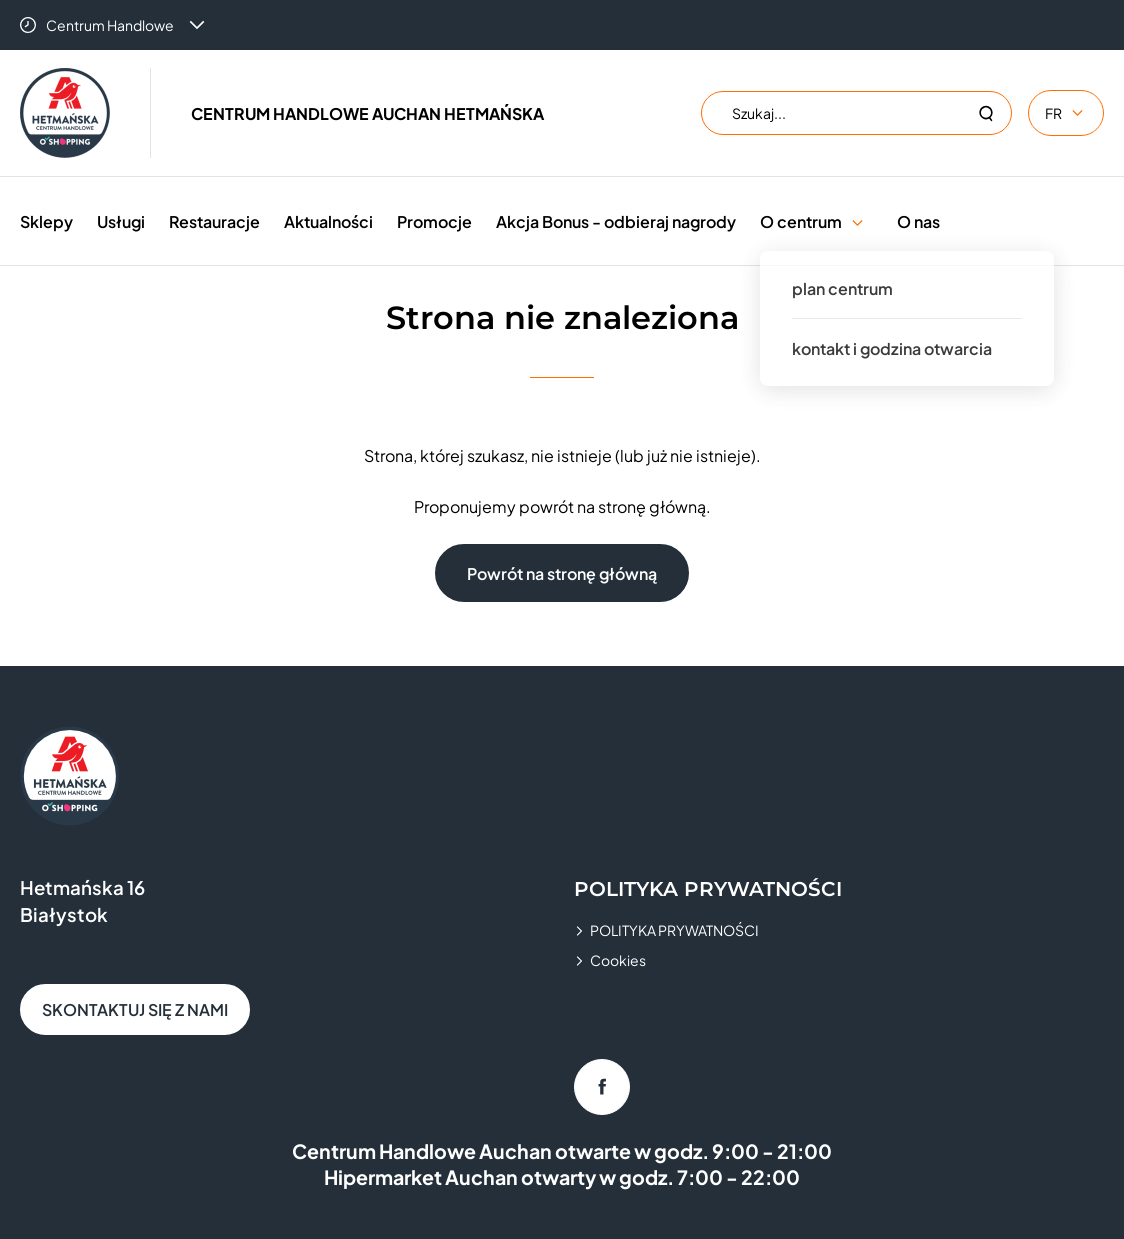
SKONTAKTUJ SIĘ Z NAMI (135, 1009)
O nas (918, 221)
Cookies (618, 960)
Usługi (121, 221)
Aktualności (328, 221)
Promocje (434, 221)
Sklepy (46, 221)
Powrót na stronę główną (562, 573)
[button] (857, 221)
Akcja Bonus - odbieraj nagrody (616, 221)
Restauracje (214, 221)
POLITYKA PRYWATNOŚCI (674, 930)
